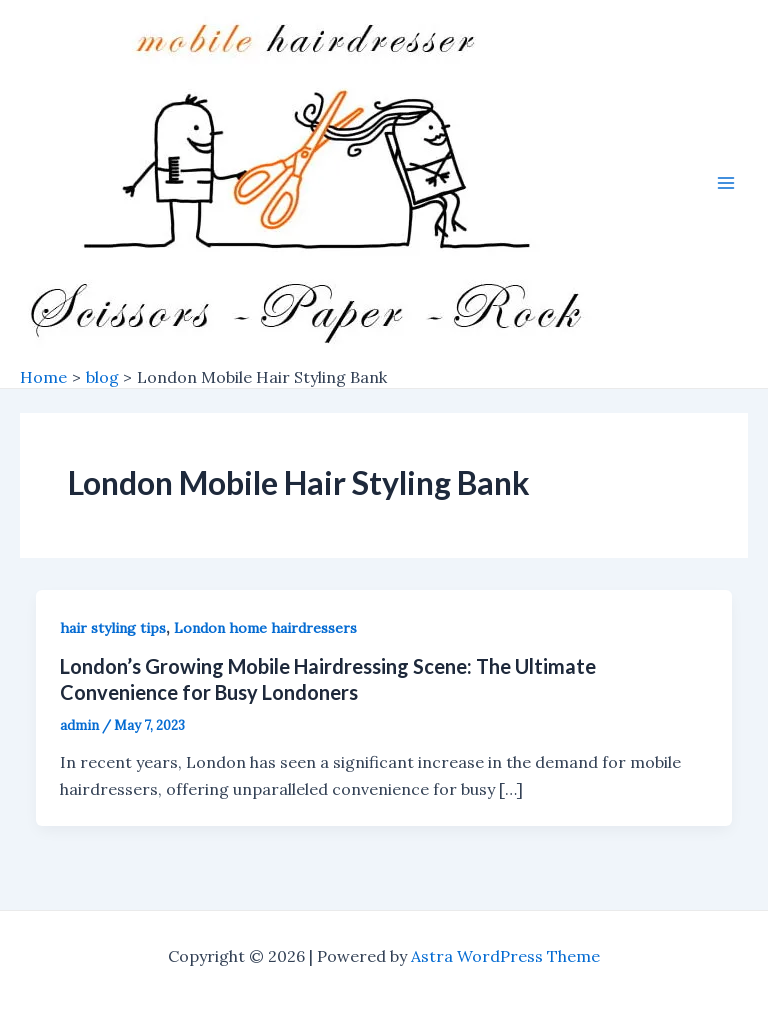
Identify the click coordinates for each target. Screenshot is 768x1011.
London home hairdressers (265, 628)
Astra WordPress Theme (505, 956)
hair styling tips (113, 628)
